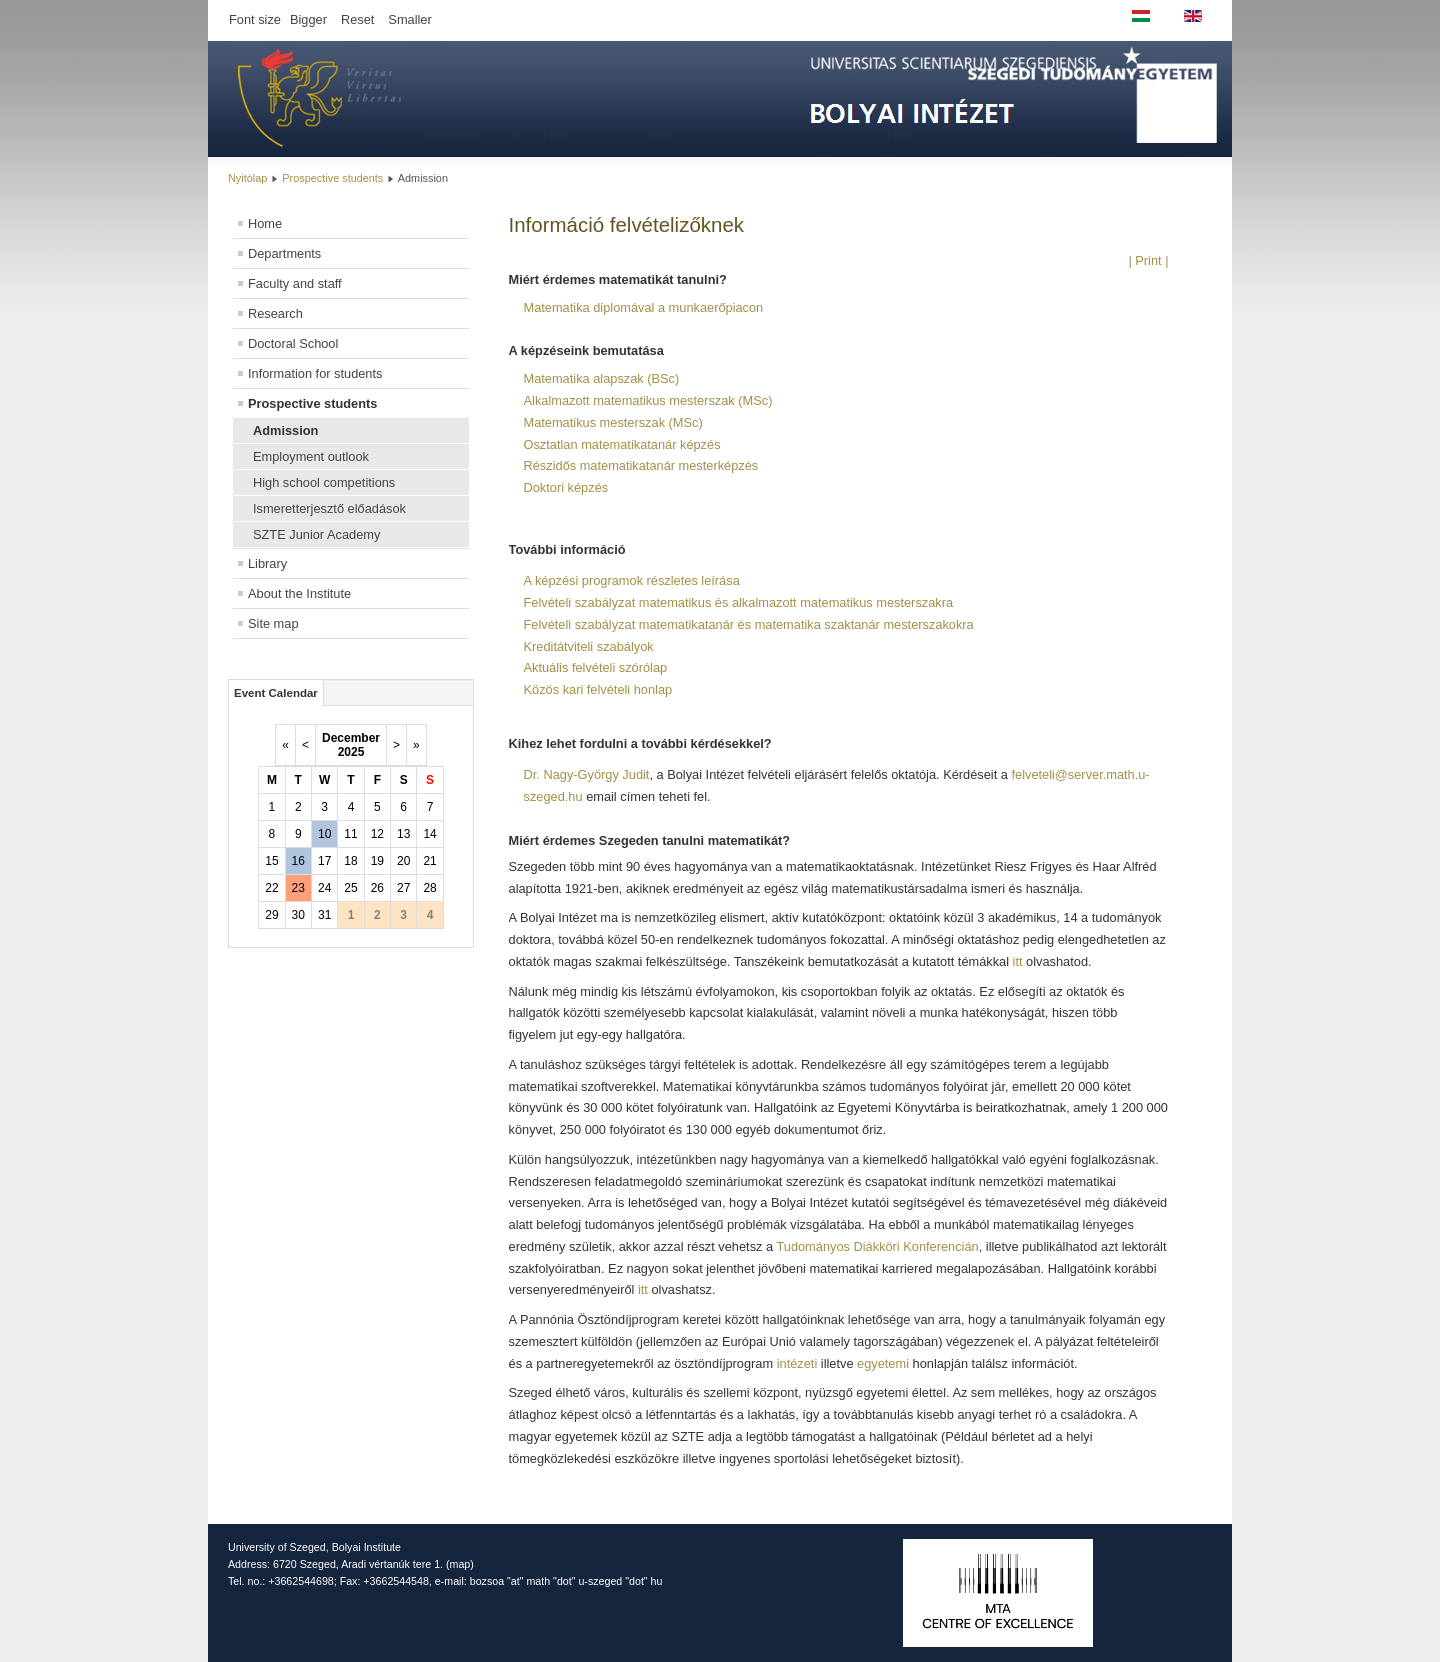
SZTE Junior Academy (316, 534)
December (351, 738)
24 (324, 888)
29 (271, 915)
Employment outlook (311, 456)
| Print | (1148, 260)
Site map (273, 623)
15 (271, 861)
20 (403, 861)
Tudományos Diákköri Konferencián (877, 1246)
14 (429, 834)
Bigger (308, 19)
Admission (285, 430)
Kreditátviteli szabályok (589, 646)
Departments (284, 253)
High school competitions (324, 482)
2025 (351, 752)
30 (298, 915)
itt (1020, 961)
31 (324, 915)
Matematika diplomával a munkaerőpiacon (644, 307)
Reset (357, 19)
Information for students (315, 373)
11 (350, 834)
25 (350, 888)
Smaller (409, 19)
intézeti (797, 1363)
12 (377, 834)
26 (377, 888)
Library (267, 563)
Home (265, 223)
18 (350, 861)
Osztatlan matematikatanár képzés (622, 444)
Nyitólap (247, 178)
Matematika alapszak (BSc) (602, 378)
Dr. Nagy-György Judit (587, 774)
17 (324, 861)
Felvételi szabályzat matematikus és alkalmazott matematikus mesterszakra (739, 602)
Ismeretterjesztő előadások (329, 508)
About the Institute (299, 593)
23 (298, 888)
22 (271, 888)
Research (275, 313)
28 (429, 888)
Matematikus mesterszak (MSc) (613, 422)
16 (298, 861)
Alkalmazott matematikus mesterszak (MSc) (648, 400)
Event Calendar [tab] (276, 693)
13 (403, 834)
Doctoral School (293, 343)
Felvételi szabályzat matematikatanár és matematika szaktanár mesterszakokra (749, 624)
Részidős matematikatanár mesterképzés (641, 465)
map (460, 1564)
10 (324, 834)
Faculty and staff (295, 283)
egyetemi (883, 1363)
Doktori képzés (566, 487)
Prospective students (332, 178)
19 (377, 861)
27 (403, 888)
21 (429, 861)
